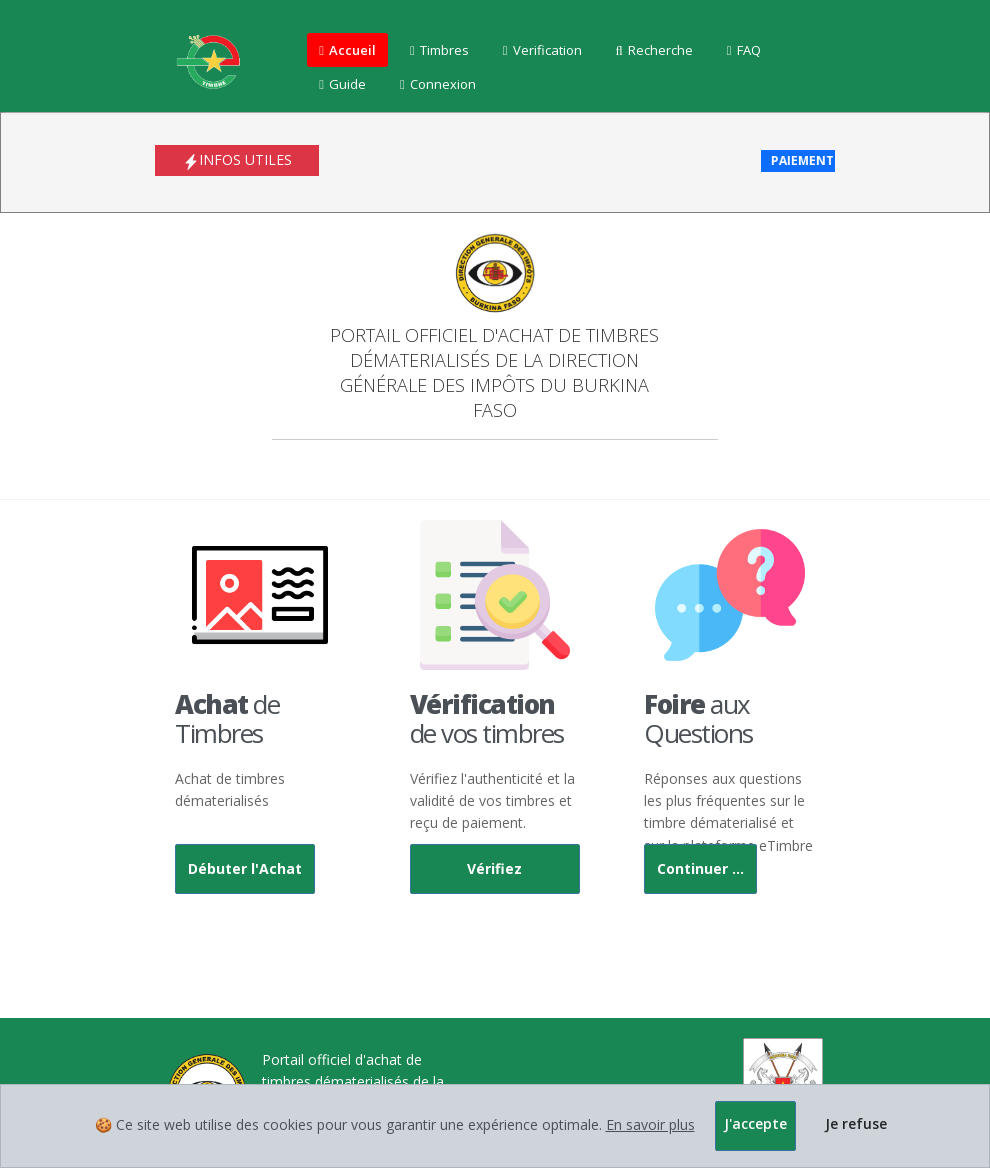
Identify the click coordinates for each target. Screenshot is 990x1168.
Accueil (347, 50)
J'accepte (755, 1123)
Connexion (438, 84)
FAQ (744, 50)
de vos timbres (487, 718)
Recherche (654, 50)
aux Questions (698, 718)
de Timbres (227, 718)
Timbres (439, 50)
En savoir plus (650, 1124)
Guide (342, 84)
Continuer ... (700, 868)
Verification (542, 50)
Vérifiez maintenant (495, 876)
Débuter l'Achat (245, 868)
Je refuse (856, 1123)
